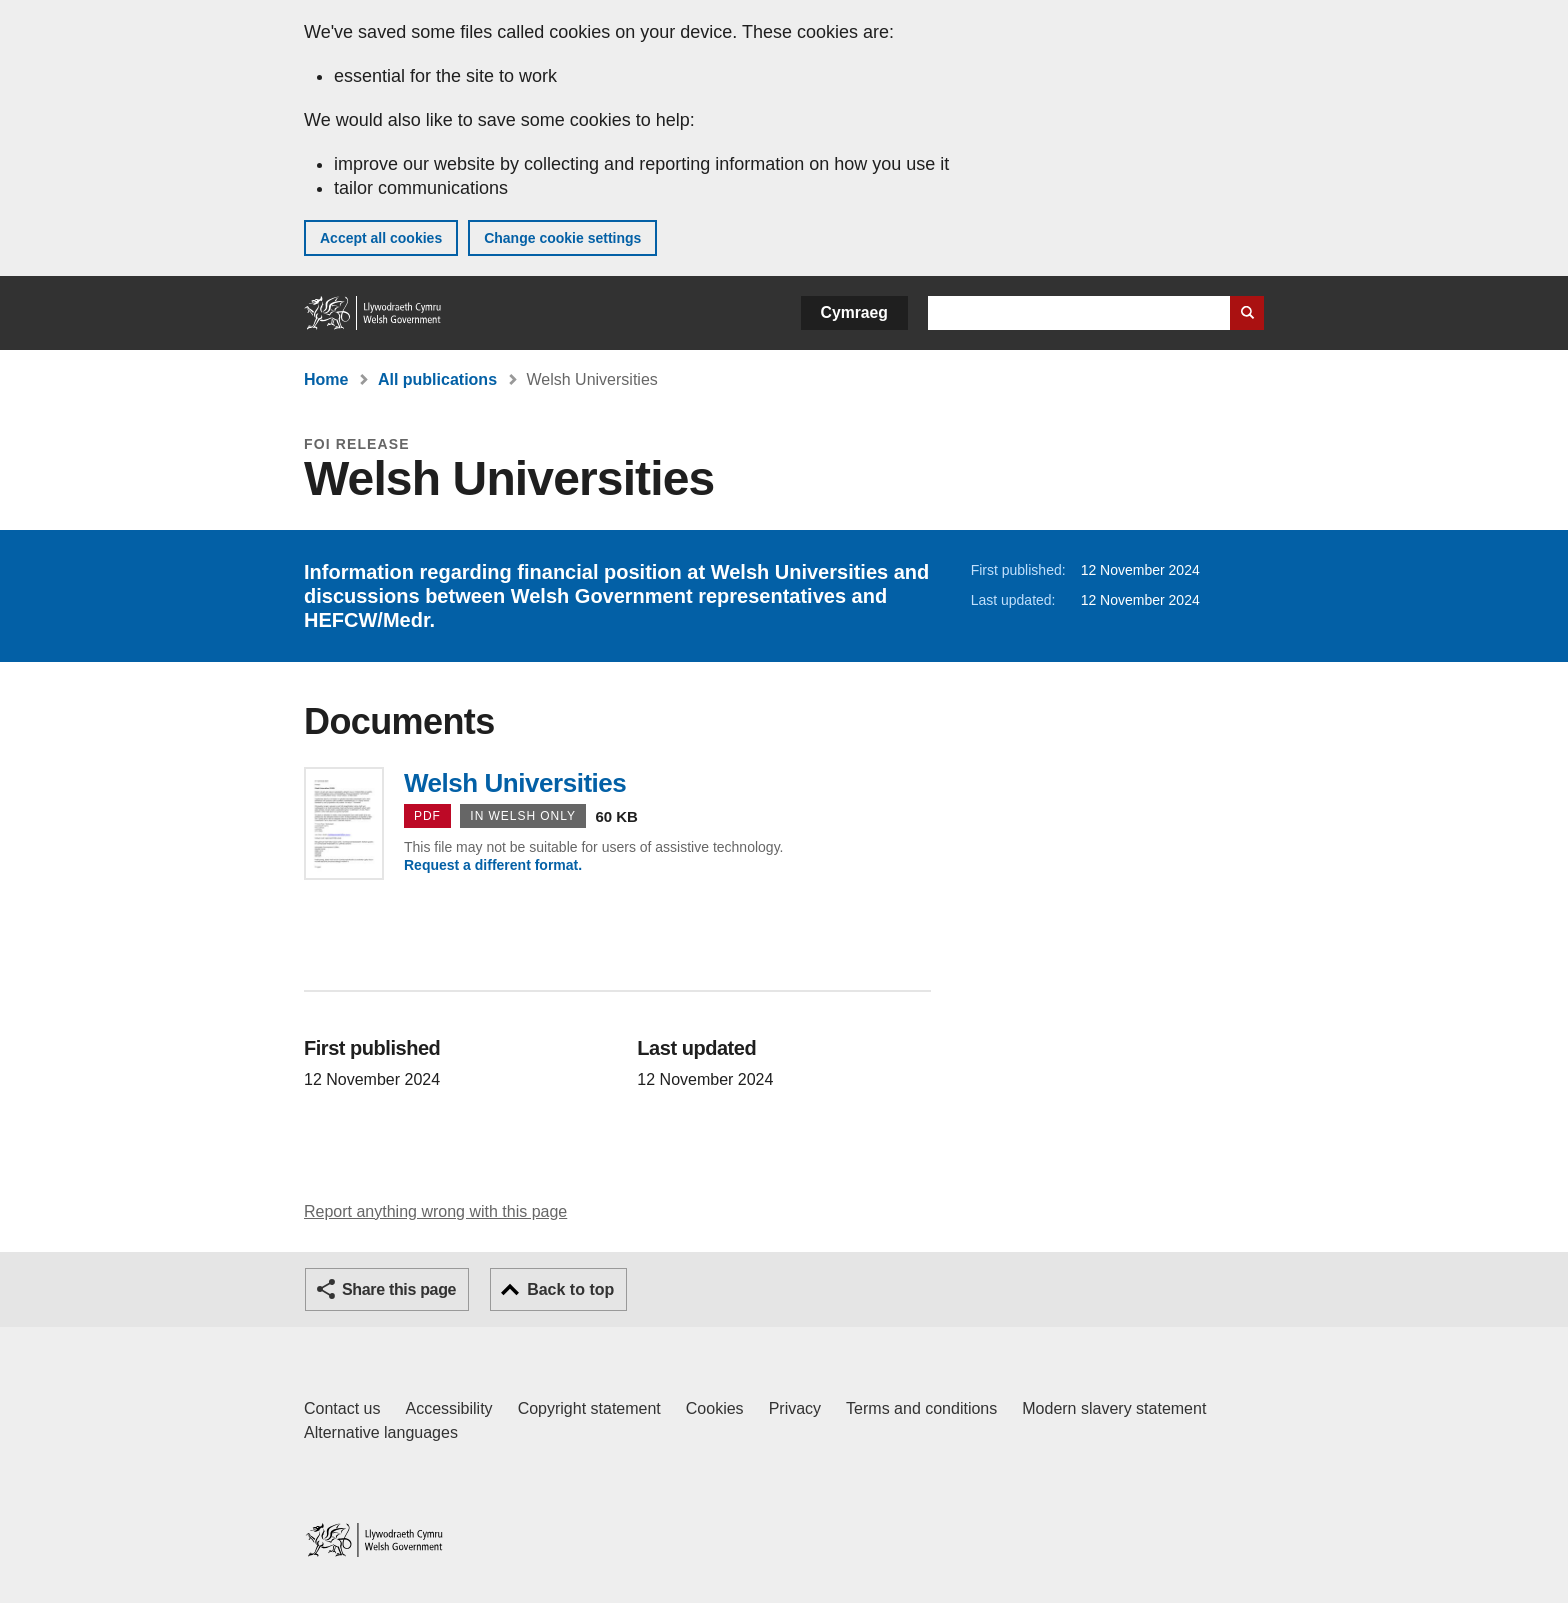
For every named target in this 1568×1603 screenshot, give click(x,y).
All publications (437, 379)
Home (326, 379)
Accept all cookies (381, 238)
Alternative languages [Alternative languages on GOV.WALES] (381, 1432)
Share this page (399, 1289)
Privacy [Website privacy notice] (795, 1408)
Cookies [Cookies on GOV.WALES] (715, 1408)
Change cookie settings (562, 238)
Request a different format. (493, 865)
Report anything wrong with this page (435, 1211)
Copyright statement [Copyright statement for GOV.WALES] (589, 1408)
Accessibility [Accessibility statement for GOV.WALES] (448, 1408)
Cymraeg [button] (854, 312)
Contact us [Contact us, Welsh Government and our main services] (342, 1408)
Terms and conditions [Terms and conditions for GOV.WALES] (921, 1408)
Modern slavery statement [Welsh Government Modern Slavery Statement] (1114, 1408)
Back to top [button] (570, 1289)
